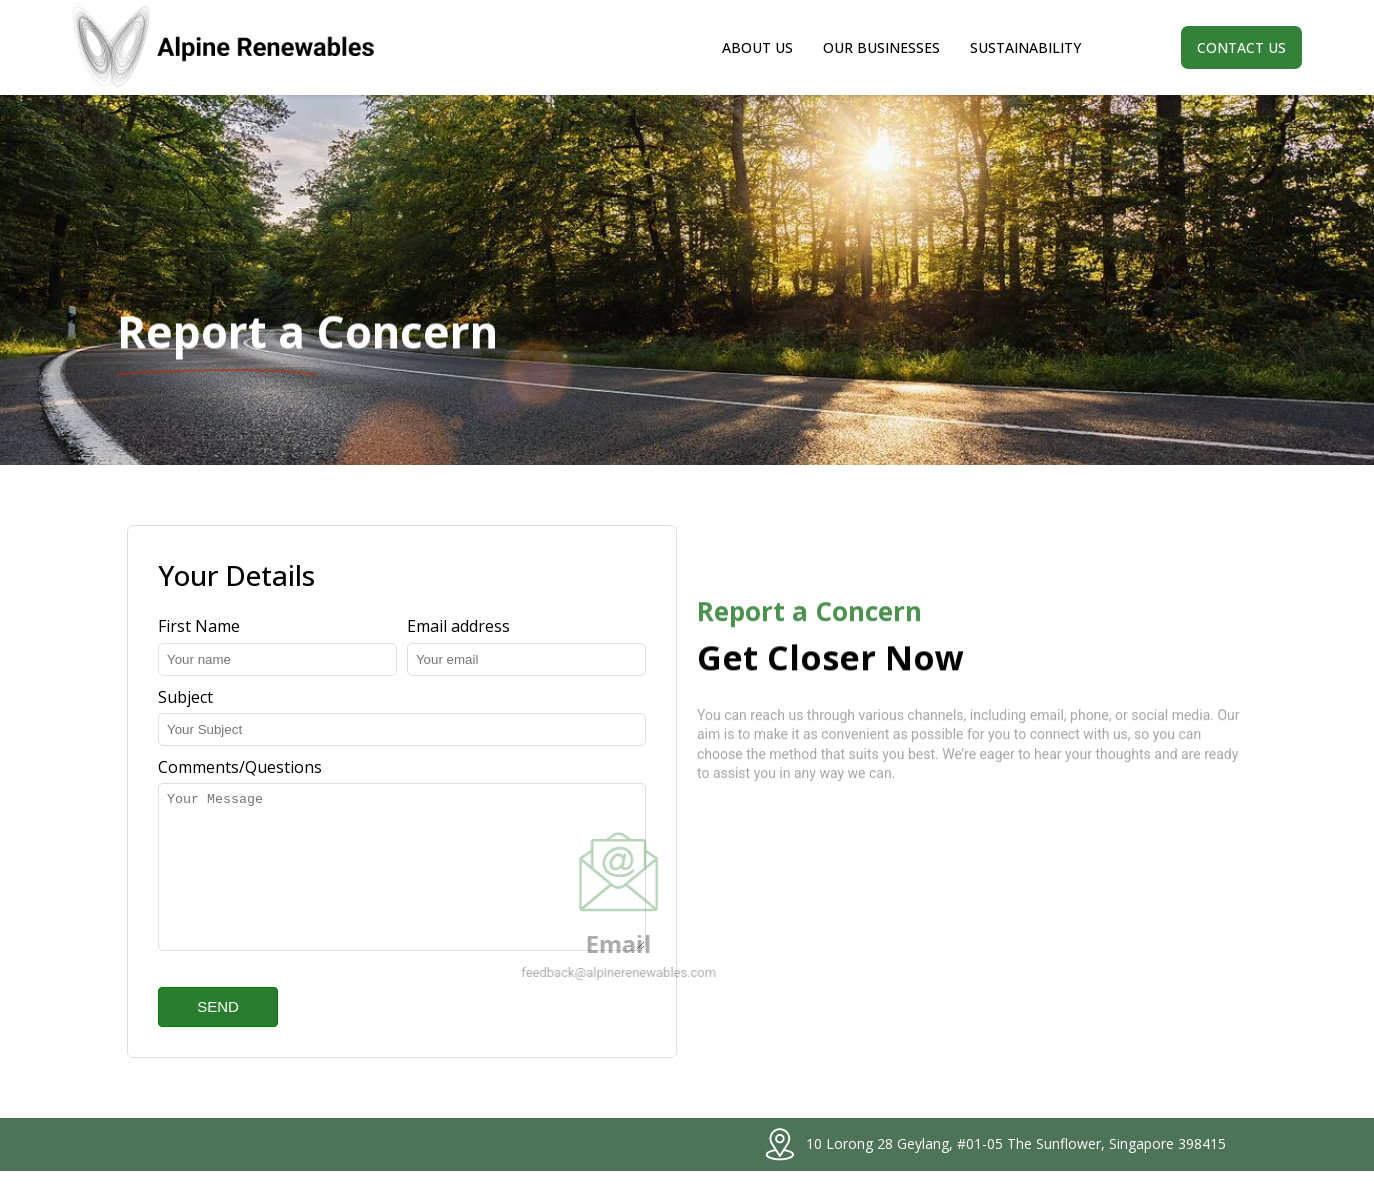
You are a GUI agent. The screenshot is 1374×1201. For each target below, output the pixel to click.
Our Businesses (881, 47)
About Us (757, 47)
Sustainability (1025, 47)
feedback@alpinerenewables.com (540, 987)
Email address (458, 626)
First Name (199, 626)
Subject (185, 697)
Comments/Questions (240, 767)
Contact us (1241, 47)
